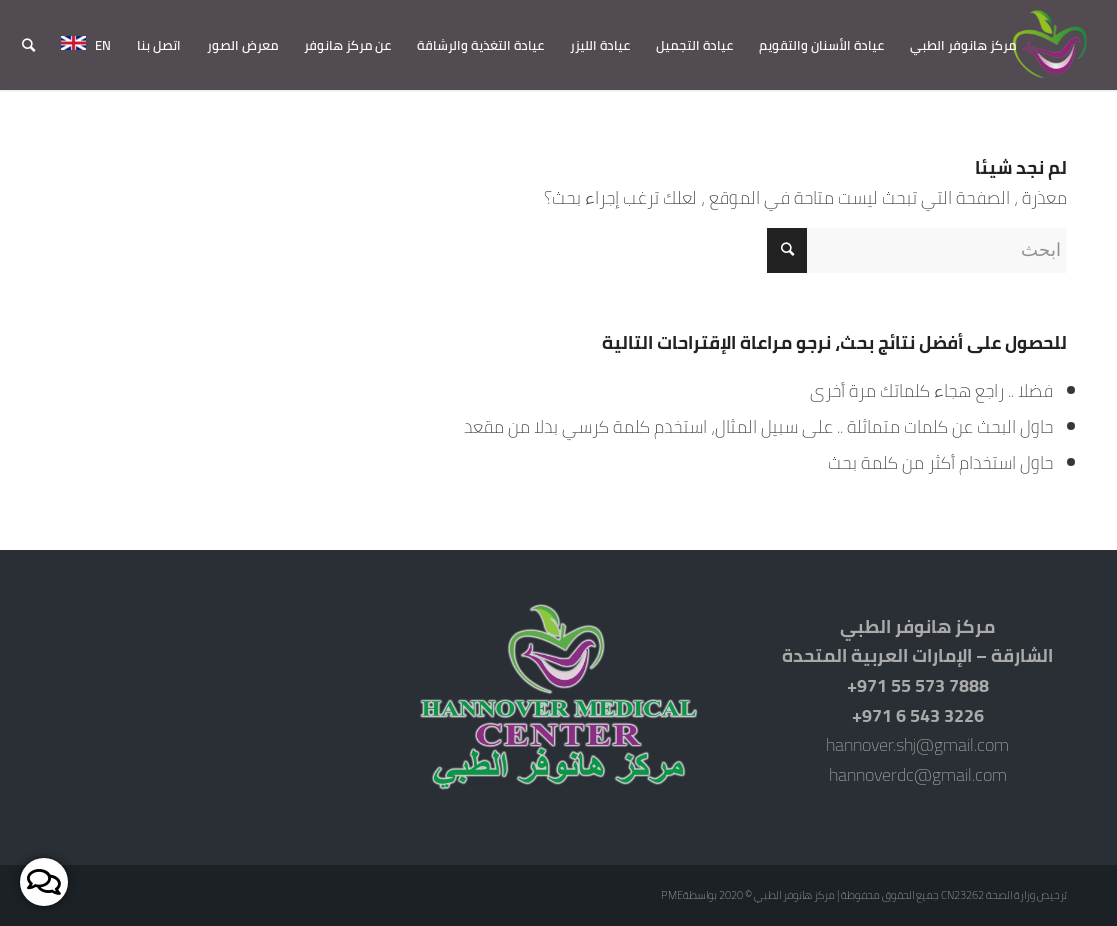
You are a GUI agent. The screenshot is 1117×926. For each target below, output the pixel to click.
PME (672, 895)
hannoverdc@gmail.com (918, 774)
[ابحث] (28, 45)
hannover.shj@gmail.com (917, 744)
